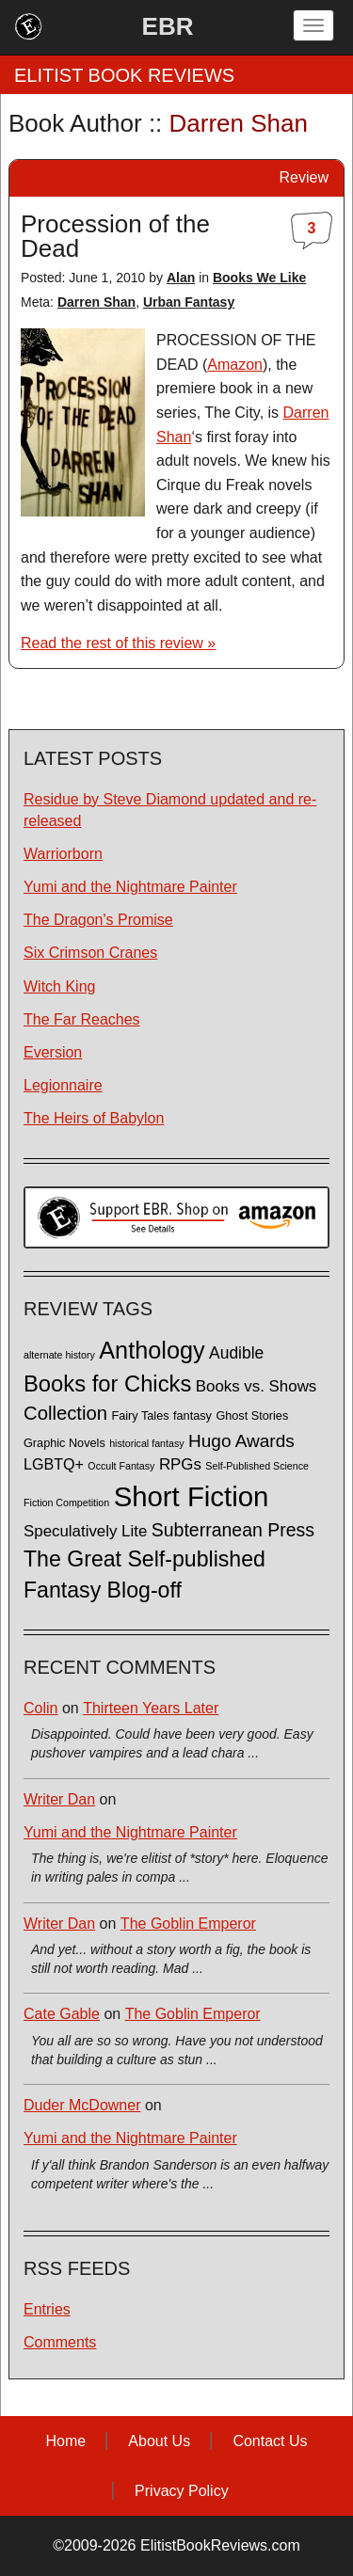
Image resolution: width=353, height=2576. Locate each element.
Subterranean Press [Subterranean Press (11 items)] (233, 1529)
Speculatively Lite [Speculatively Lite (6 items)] (85, 1531)
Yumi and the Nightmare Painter (130, 887)
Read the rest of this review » (118, 643)
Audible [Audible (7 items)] (236, 1353)
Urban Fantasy (188, 302)
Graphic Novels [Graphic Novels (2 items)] (64, 1443)
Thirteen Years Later (150, 1708)
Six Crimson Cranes (90, 953)
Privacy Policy (182, 2491)
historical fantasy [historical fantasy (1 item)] (146, 1443)
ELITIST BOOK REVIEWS (124, 75)
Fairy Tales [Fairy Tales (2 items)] (139, 1416)
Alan (181, 277)
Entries (47, 2309)
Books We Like (259, 277)
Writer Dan (59, 1799)
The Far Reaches (82, 1019)
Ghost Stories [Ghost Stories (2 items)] (252, 1416)
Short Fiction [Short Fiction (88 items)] (191, 1496)
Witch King (59, 986)
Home (65, 2441)
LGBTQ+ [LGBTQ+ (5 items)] (54, 1463)
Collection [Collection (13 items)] (65, 1413)
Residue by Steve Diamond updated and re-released (170, 810)
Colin (40, 1708)
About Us (159, 2441)
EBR (168, 26)
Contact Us (270, 2441)
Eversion (53, 1052)
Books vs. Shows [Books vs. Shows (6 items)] (256, 1386)
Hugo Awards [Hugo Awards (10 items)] (241, 1441)
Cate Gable (62, 2014)
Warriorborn (63, 854)
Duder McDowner (82, 2105)
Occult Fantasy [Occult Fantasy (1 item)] (121, 1465)
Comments (60, 2342)
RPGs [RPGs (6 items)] (180, 1464)
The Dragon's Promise (98, 920)
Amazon (235, 365)
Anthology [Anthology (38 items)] (151, 1350)
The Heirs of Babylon (94, 1118)
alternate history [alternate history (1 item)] (59, 1354)
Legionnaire (63, 1085)
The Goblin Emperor (188, 1924)
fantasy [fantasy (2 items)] (192, 1416)
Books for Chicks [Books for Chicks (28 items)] (107, 1383)
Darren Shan (96, 302)
